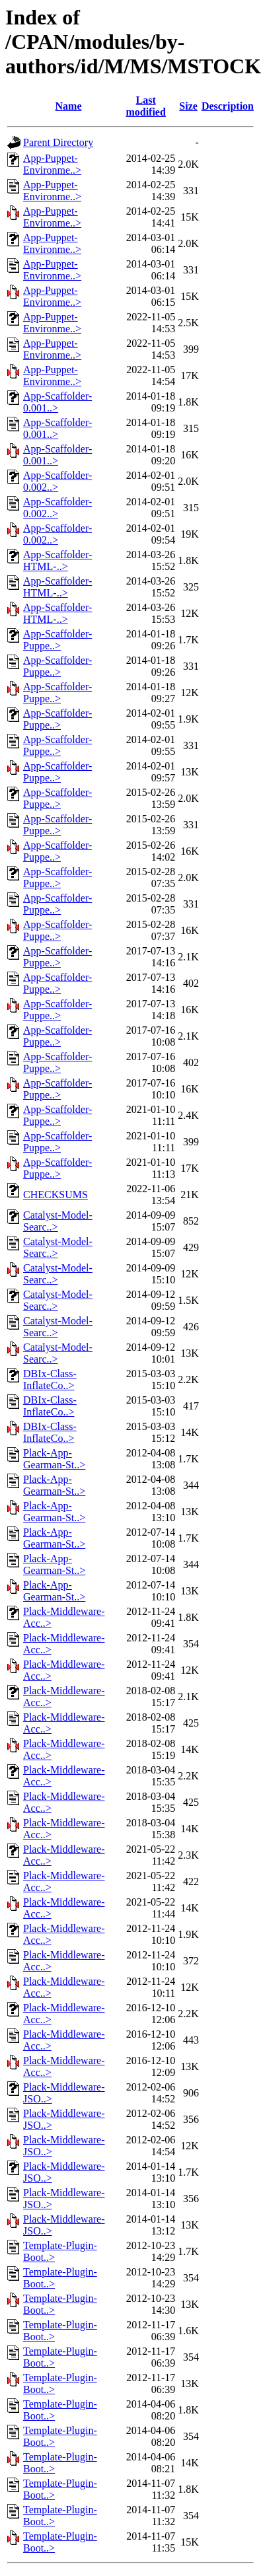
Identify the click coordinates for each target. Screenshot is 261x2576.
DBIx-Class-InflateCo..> (50, 1379)
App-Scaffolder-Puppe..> (57, 639)
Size (188, 106)
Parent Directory (58, 142)
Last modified (145, 106)
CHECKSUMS (55, 1194)
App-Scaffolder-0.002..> (57, 481)
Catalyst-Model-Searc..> (58, 1221)
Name (69, 106)
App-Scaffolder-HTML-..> (57, 560)
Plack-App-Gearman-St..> (54, 1458)
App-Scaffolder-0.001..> (57, 401)
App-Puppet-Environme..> (52, 164)
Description (228, 106)
